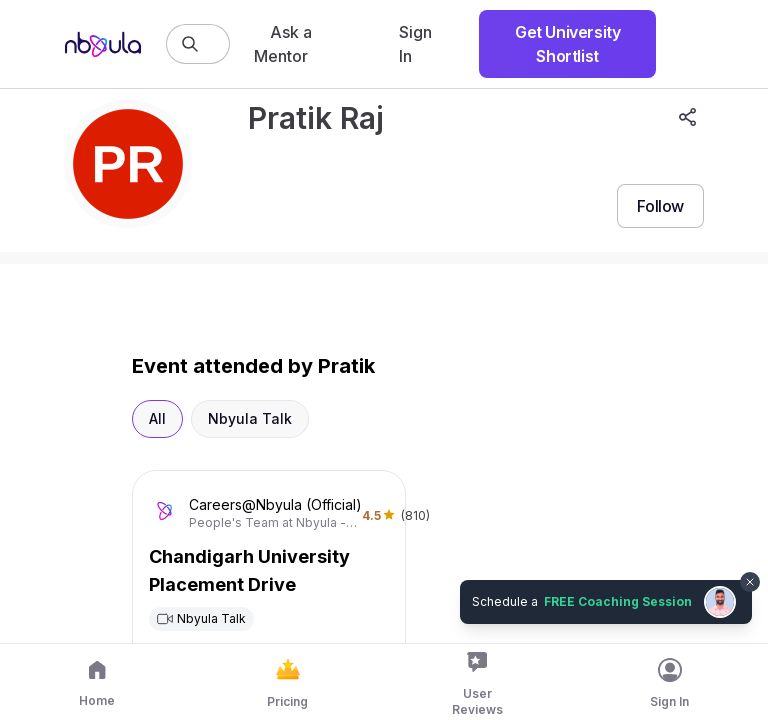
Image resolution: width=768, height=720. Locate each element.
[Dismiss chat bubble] (750, 582)
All (157, 418)
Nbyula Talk (250, 418)
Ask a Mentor (283, 44)
